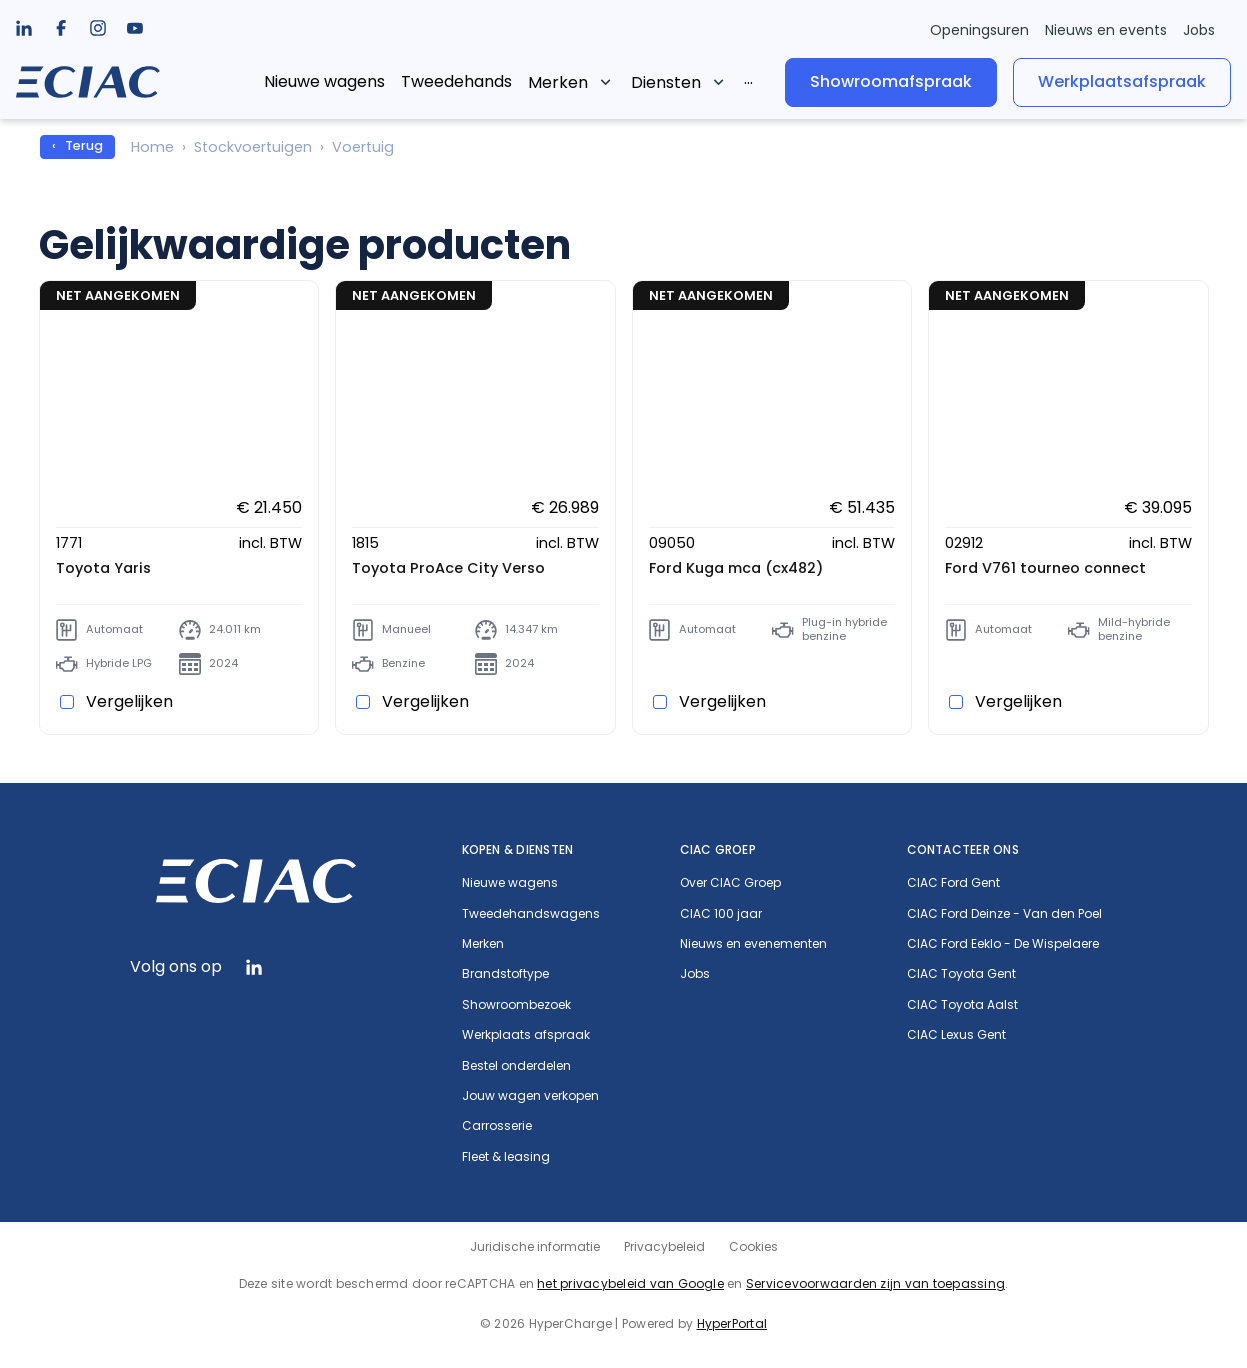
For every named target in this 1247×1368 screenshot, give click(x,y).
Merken (558, 82)
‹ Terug (77, 145)
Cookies (753, 1246)
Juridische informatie (535, 1246)
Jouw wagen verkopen (530, 1096)
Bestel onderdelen (516, 1066)
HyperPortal (732, 1323)
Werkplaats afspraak (526, 1035)
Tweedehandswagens (531, 914)
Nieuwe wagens (324, 81)
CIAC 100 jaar (721, 914)
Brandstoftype (505, 974)
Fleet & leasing (506, 1157)
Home (152, 147)
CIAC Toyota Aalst (962, 1005)
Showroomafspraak (891, 81)
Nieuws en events (1106, 30)
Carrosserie (497, 1126)
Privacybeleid (664, 1246)
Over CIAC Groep (730, 883)
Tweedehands (456, 81)
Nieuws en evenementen (753, 944)
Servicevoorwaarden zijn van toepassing (875, 1283)
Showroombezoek (516, 1005)
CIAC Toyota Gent (961, 974)
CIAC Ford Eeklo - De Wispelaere (1003, 944)
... (748, 78)
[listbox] (61, 28)
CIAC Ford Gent (953, 883)
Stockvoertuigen (253, 147)
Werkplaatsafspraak (1122, 81)
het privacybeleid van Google (630, 1283)
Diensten (666, 82)
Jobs (1199, 30)
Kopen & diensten (518, 849)
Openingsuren (979, 30)
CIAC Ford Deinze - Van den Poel (1004, 914)
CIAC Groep (718, 849)
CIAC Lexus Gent (956, 1035)
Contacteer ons (963, 849)
